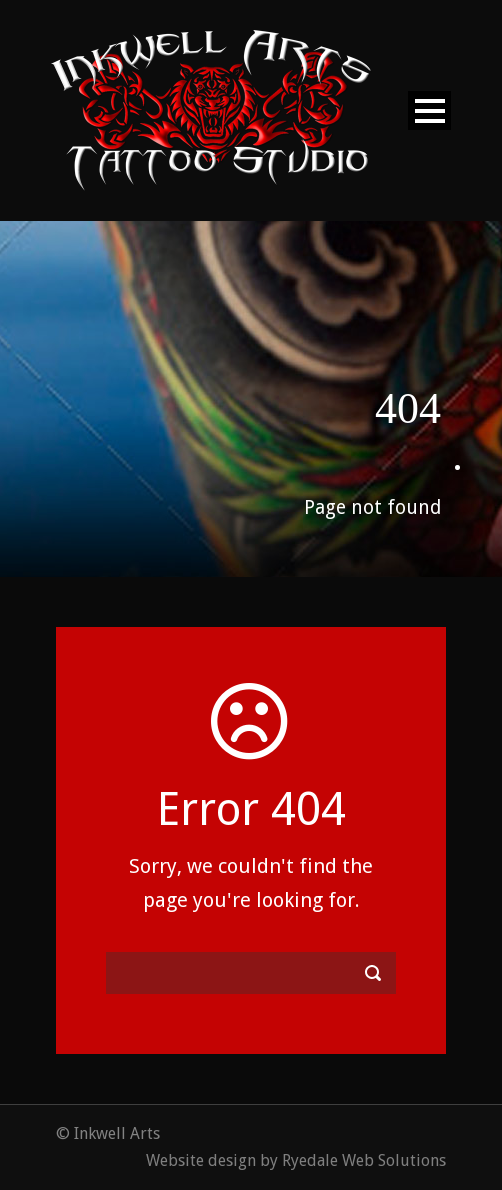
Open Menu (429, 110)
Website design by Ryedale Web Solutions (296, 1160)
